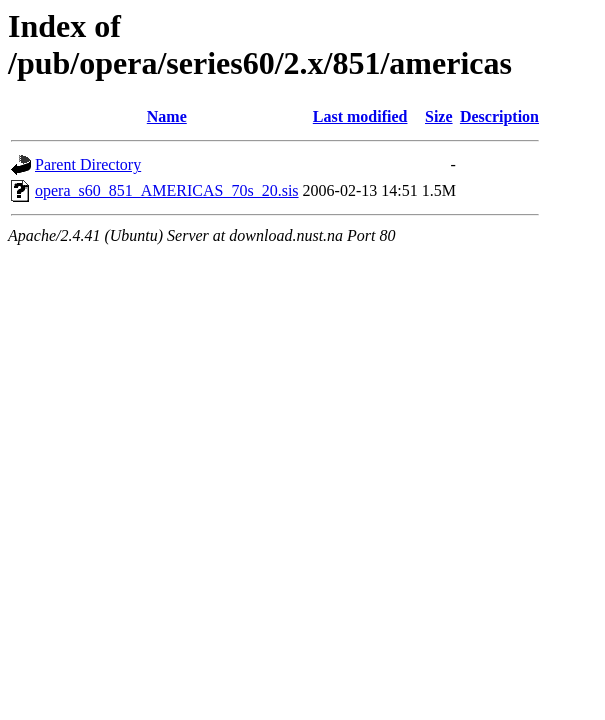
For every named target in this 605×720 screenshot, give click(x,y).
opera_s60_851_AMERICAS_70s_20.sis (167, 190)
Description (499, 116)
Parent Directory (88, 164)
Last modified (360, 116)
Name (167, 116)
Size (439, 116)
